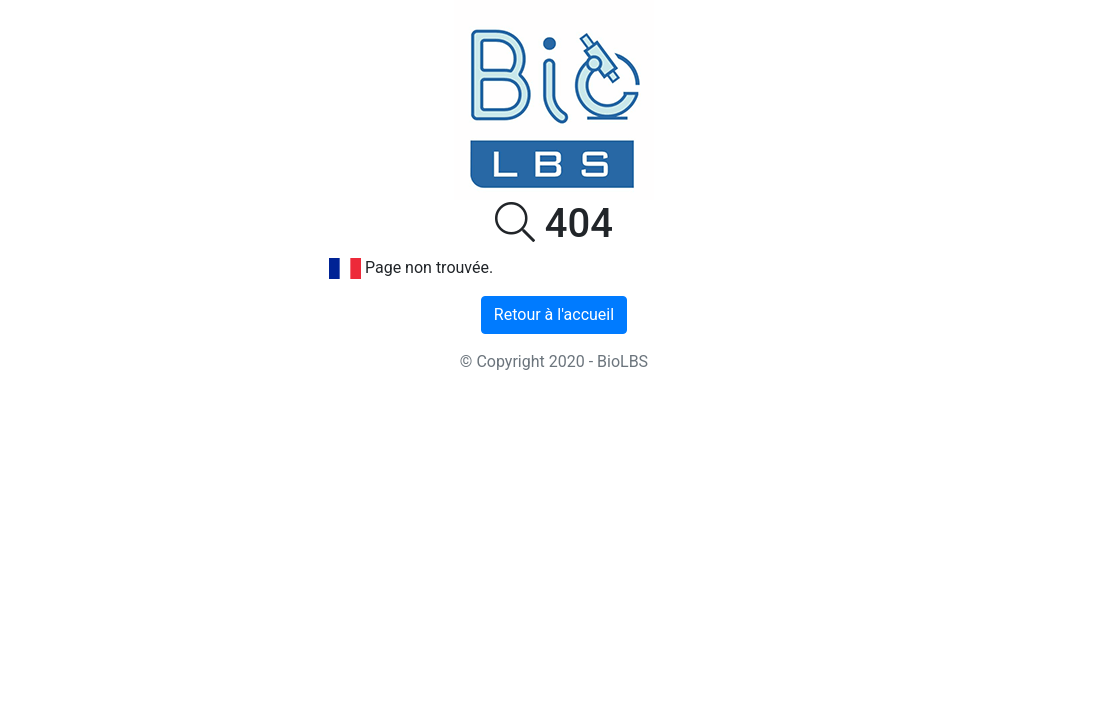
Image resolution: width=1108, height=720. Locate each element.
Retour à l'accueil (554, 314)
